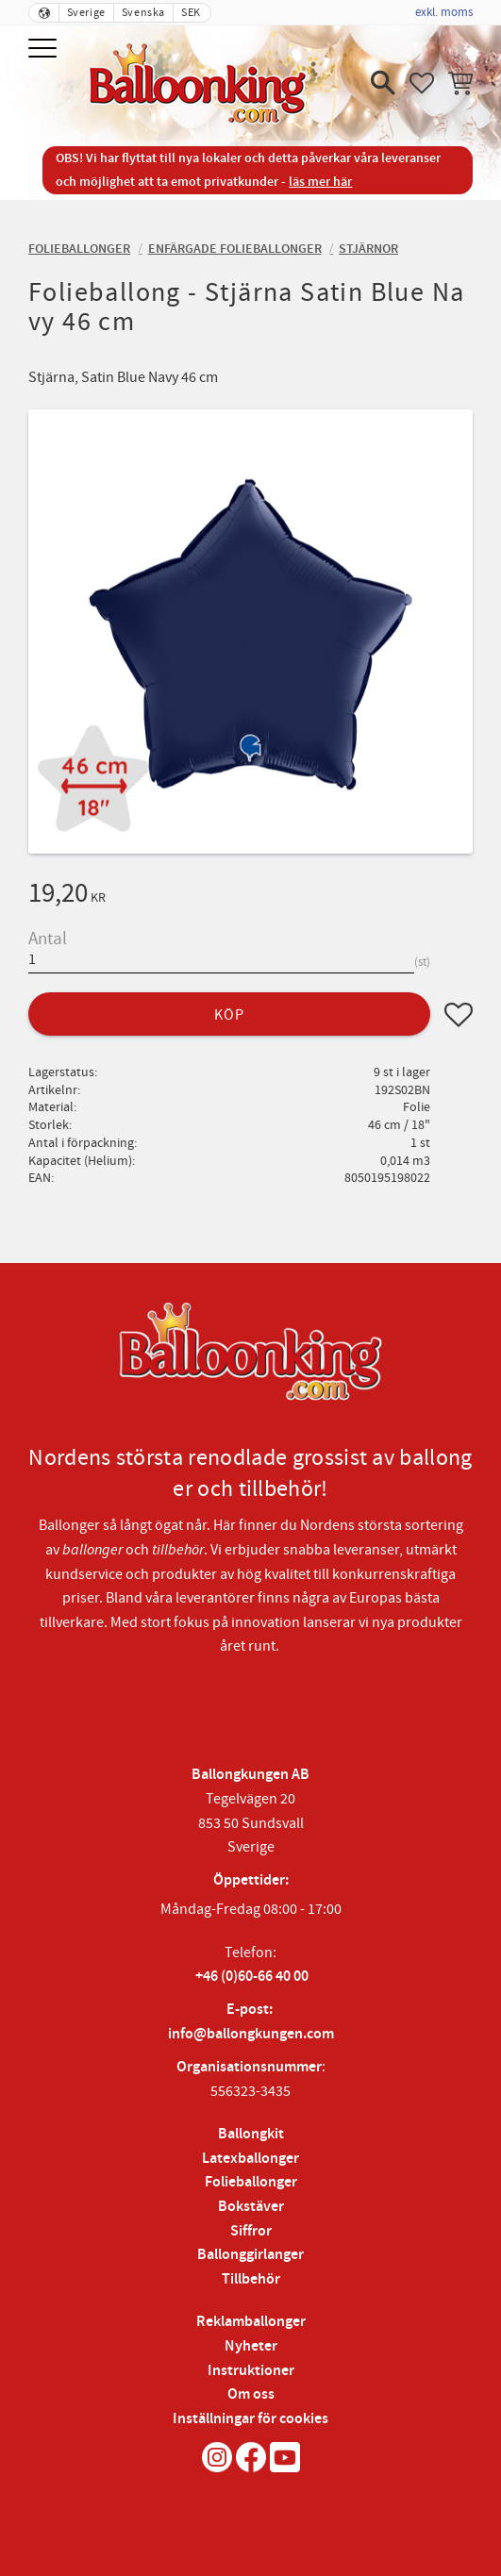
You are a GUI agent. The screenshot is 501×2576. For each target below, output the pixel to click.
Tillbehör (251, 2279)
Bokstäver (251, 2207)
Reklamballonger (251, 2322)
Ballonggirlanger (250, 2255)
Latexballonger (250, 2159)
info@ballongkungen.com (251, 2034)
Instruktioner (251, 2371)
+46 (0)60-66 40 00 (252, 1976)
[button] (44, 49)
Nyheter (251, 2346)
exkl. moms (444, 12)
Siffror (251, 2231)
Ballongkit (251, 2134)
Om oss (251, 2394)
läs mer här (320, 182)
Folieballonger (251, 2182)
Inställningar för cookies (250, 2419)
